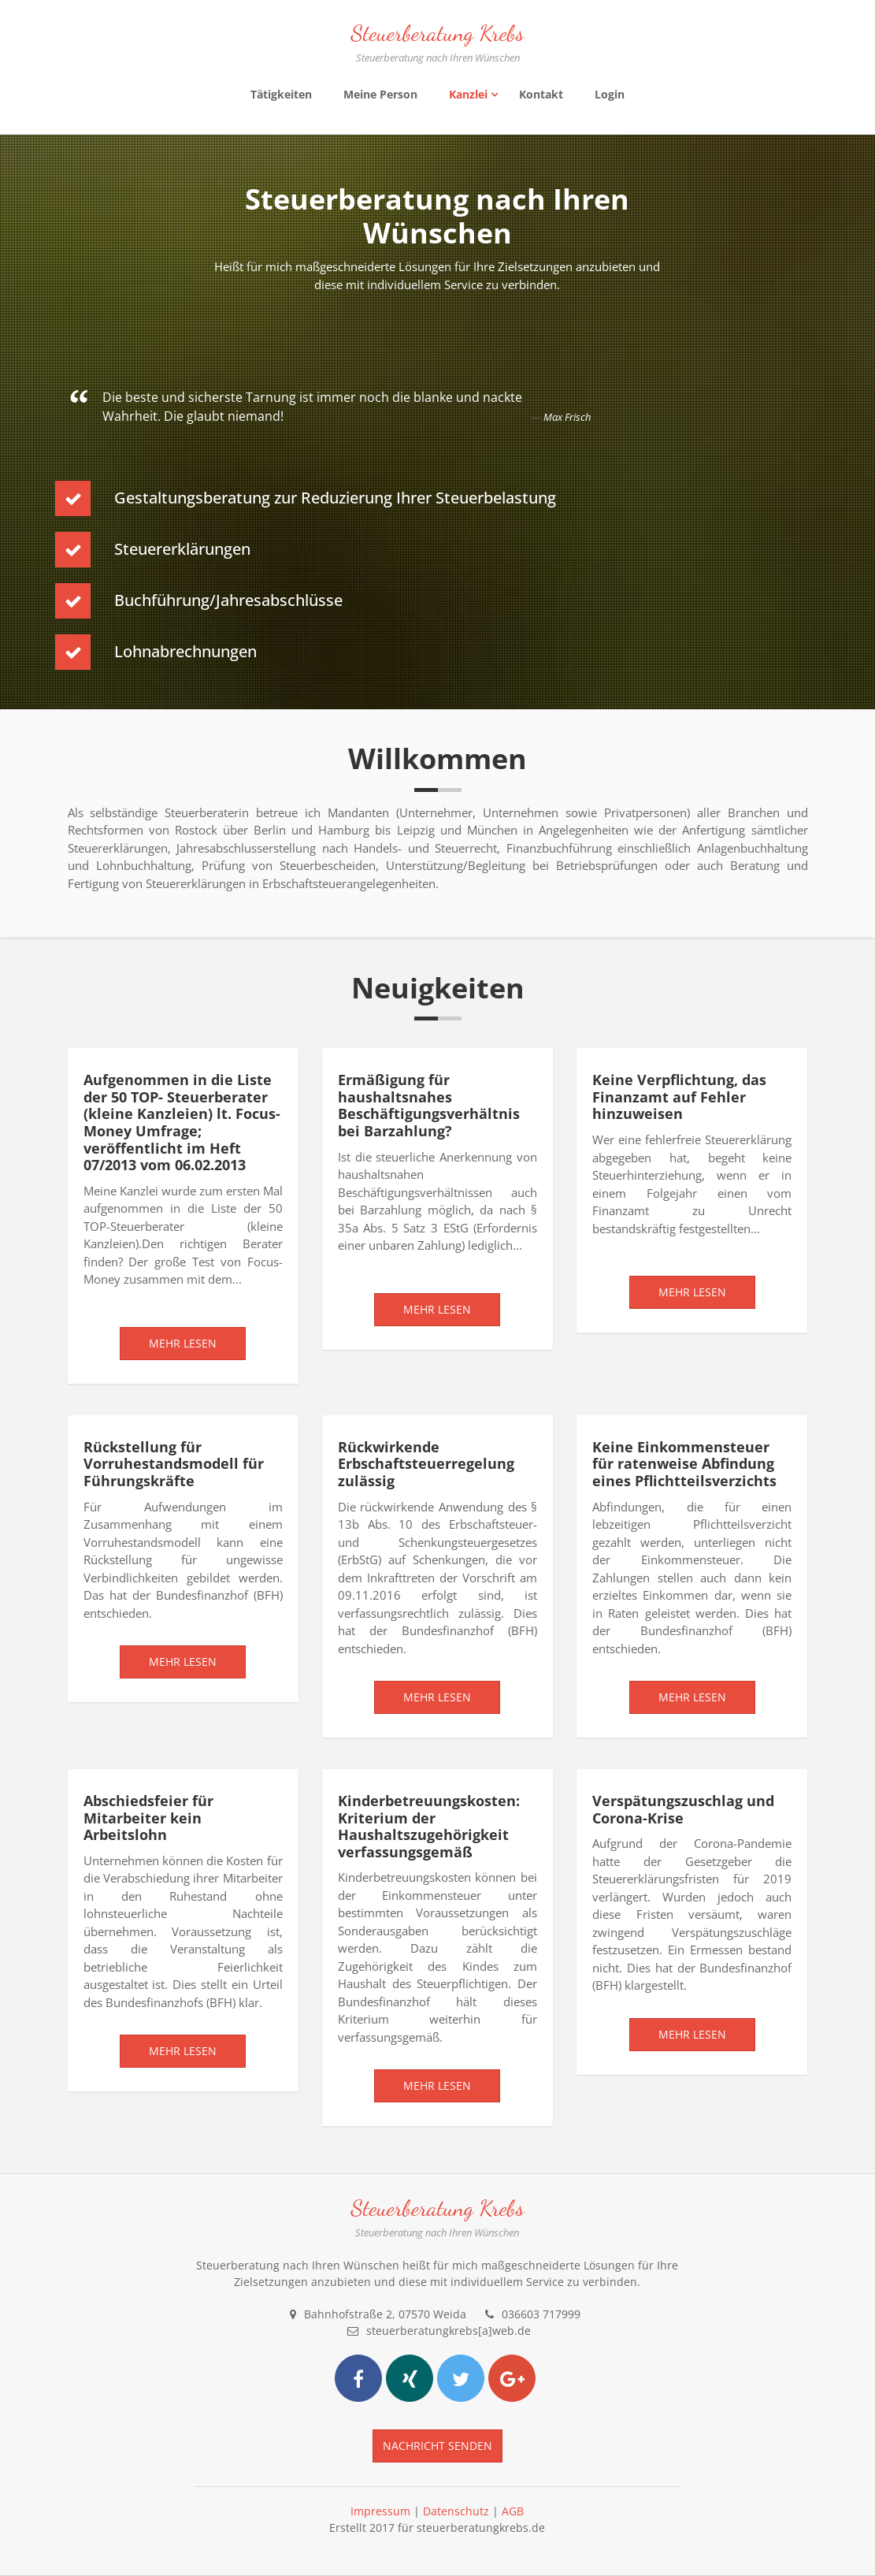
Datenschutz (456, 2511)
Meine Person (380, 94)
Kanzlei (468, 94)
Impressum (380, 2511)
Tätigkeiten (281, 94)
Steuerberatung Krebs (437, 32)
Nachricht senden (437, 2445)
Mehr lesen (183, 1343)
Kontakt (541, 94)
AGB (513, 2511)
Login (610, 94)
